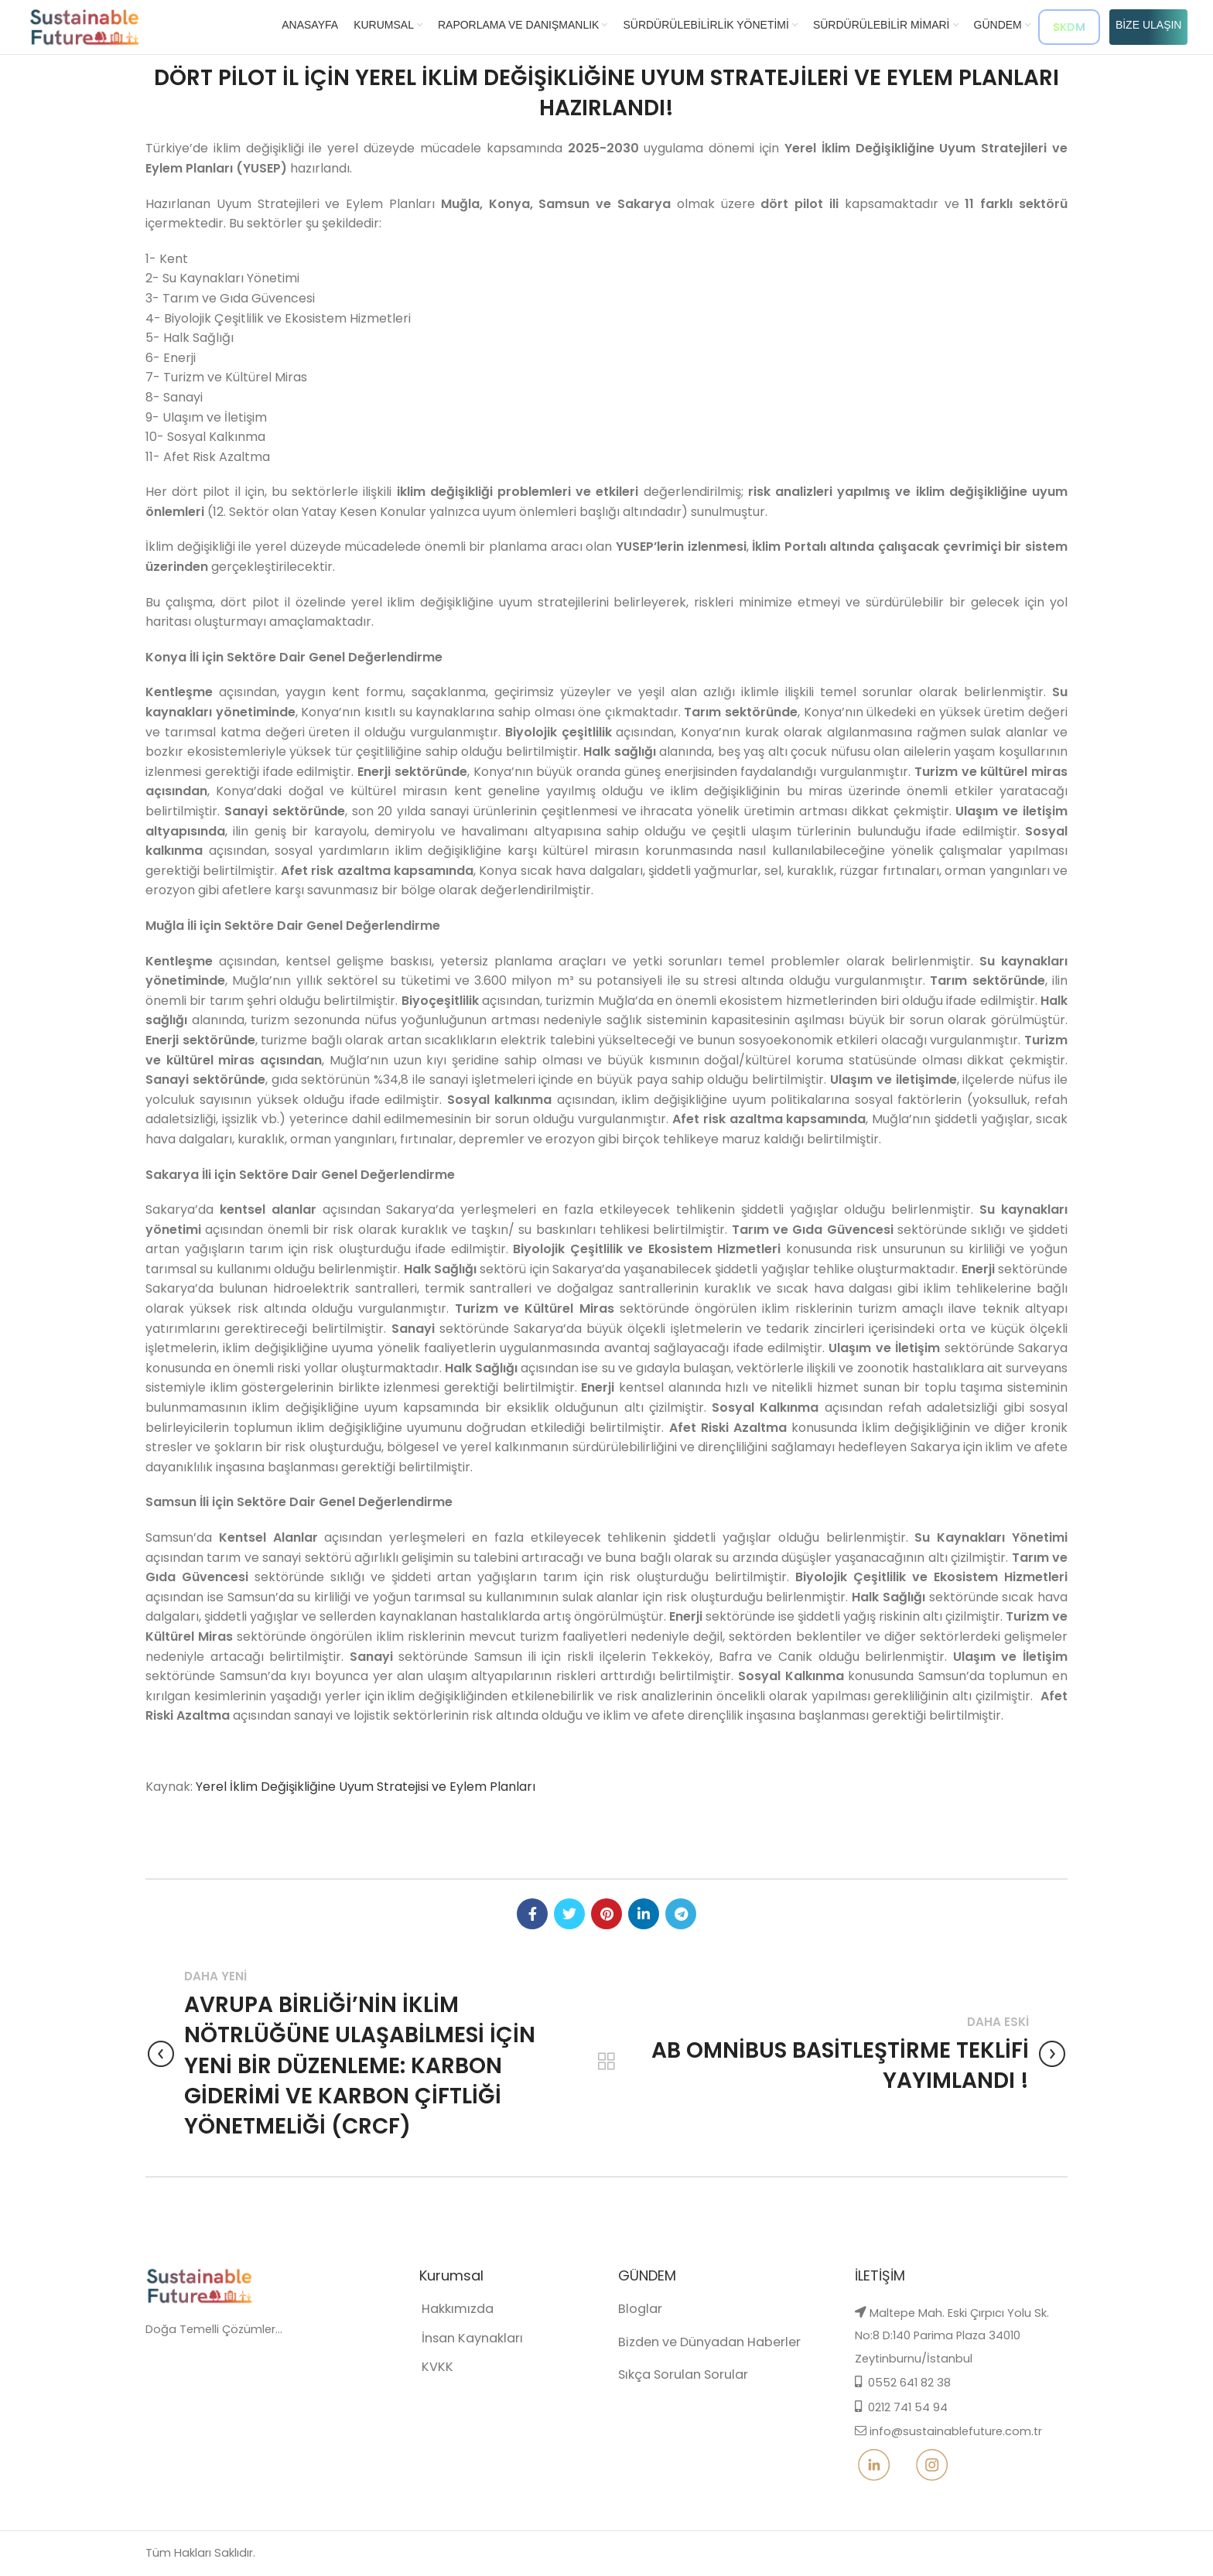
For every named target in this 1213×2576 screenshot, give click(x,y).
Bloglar (636, 2327)
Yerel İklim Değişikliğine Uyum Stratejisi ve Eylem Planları (365, 1786)
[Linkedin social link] (643, 1913)
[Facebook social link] (532, 1913)
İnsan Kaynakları (455, 2353)
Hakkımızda (443, 2327)
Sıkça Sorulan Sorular (671, 2387)
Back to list (606, 2061)
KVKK (426, 2379)
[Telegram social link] (680, 1913)
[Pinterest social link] (606, 1913)
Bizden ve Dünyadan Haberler (693, 2357)
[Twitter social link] (569, 1913)
